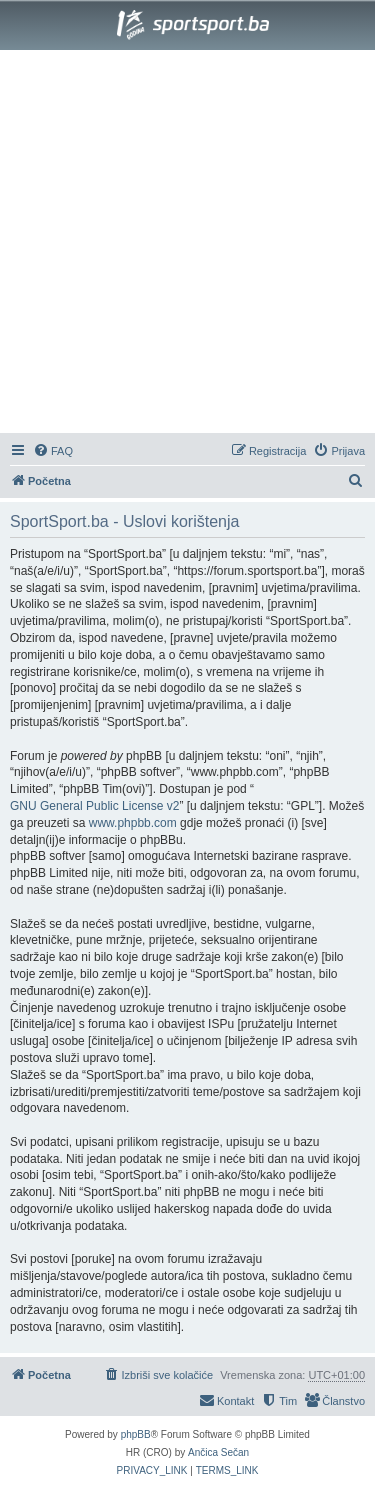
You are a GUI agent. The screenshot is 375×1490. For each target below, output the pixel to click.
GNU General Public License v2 (94, 806)
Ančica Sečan (218, 1452)
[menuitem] (53, 451)
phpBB (136, 1434)
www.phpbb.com (133, 823)
